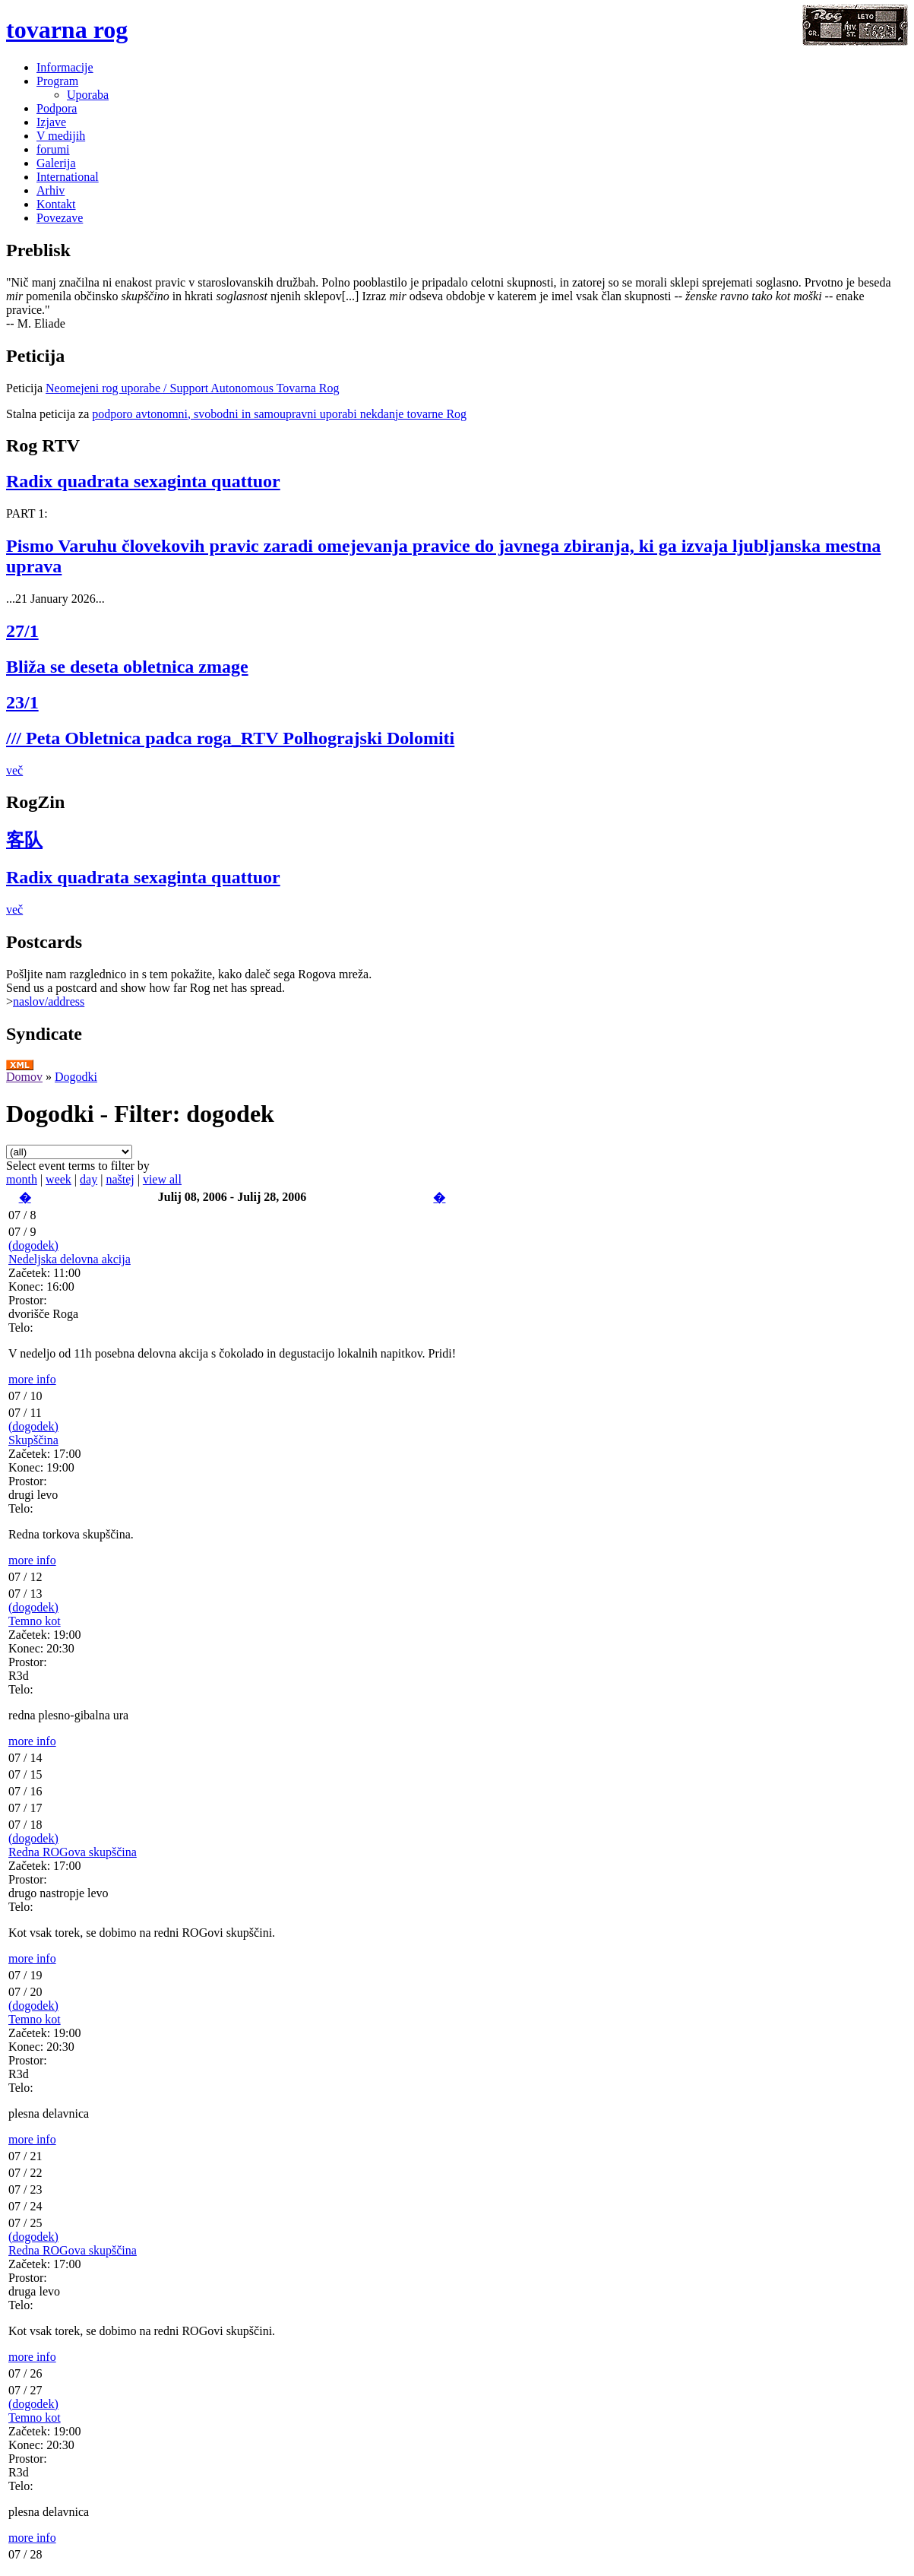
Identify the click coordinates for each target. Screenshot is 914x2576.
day (88, 1179)
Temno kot (34, 1620)
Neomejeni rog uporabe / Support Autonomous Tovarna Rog (193, 388)
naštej (120, 1179)
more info (32, 1379)
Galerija (56, 163)
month (21, 1179)
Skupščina (33, 1440)
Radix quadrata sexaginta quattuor (143, 481)
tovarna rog (67, 29)
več (14, 770)
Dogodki (76, 1076)
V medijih (60, 135)
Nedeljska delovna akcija (69, 1259)
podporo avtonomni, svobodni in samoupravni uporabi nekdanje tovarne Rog (279, 413)
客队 (24, 840)
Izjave (51, 122)
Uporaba (88, 94)
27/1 (22, 631)
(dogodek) (33, 1245)
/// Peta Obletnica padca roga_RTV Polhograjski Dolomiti (230, 738)
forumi (53, 149)
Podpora (56, 108)
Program (57, 80)
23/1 (22, 702)
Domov (24, 1076)
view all (162, 1179)
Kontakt (56, 204)
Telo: (20, 1327)
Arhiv (50, 190)
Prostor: (27, 1300)
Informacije (64, 67)
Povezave (59, 217)
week (58, 1179)
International (67, 176)
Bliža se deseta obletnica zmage (127, 666)
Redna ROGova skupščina (72, 1852)
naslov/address (48, 1001)
